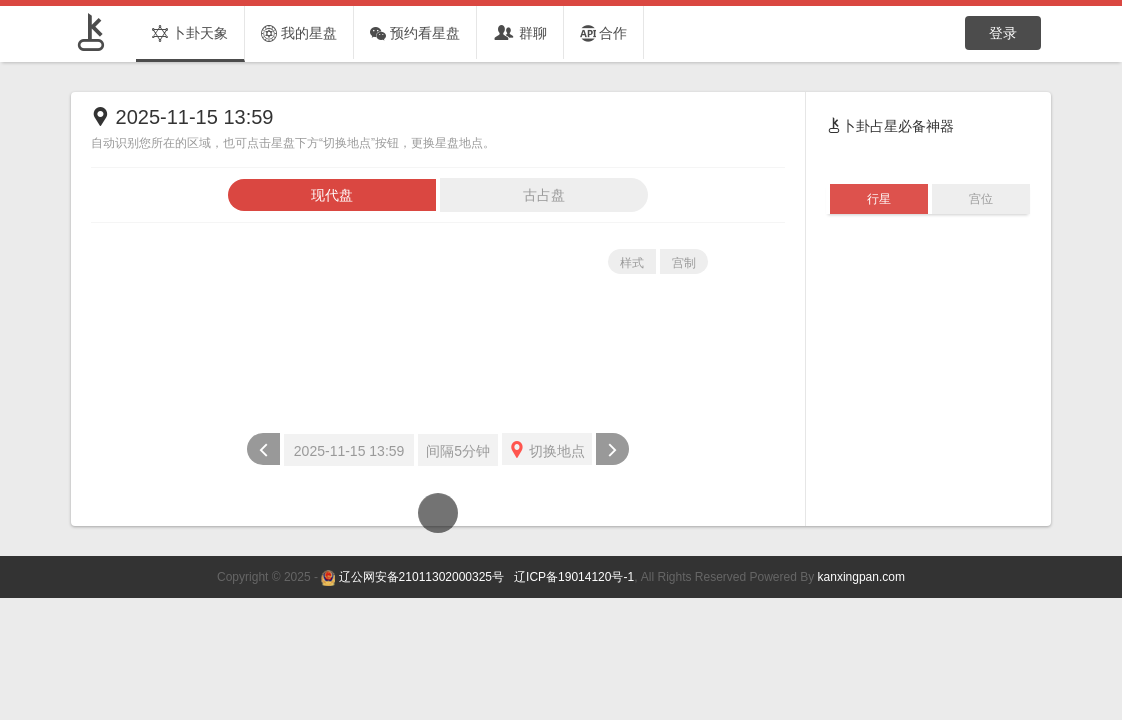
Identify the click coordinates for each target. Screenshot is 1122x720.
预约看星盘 (415, 33)
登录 (1003, 33)
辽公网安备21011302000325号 (421, 577)
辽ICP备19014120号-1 (572, 577)
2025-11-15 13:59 (349, 451)
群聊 (520, 33)
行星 (879, 199)
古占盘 (544, 195)
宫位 (981, 199)
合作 (604, 33)
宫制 (684, 263)
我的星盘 (299, 33)
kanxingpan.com (861, 577)
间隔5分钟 (458, 451)
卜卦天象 (190, 33)
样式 (632, 263)
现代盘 (332, 195)
